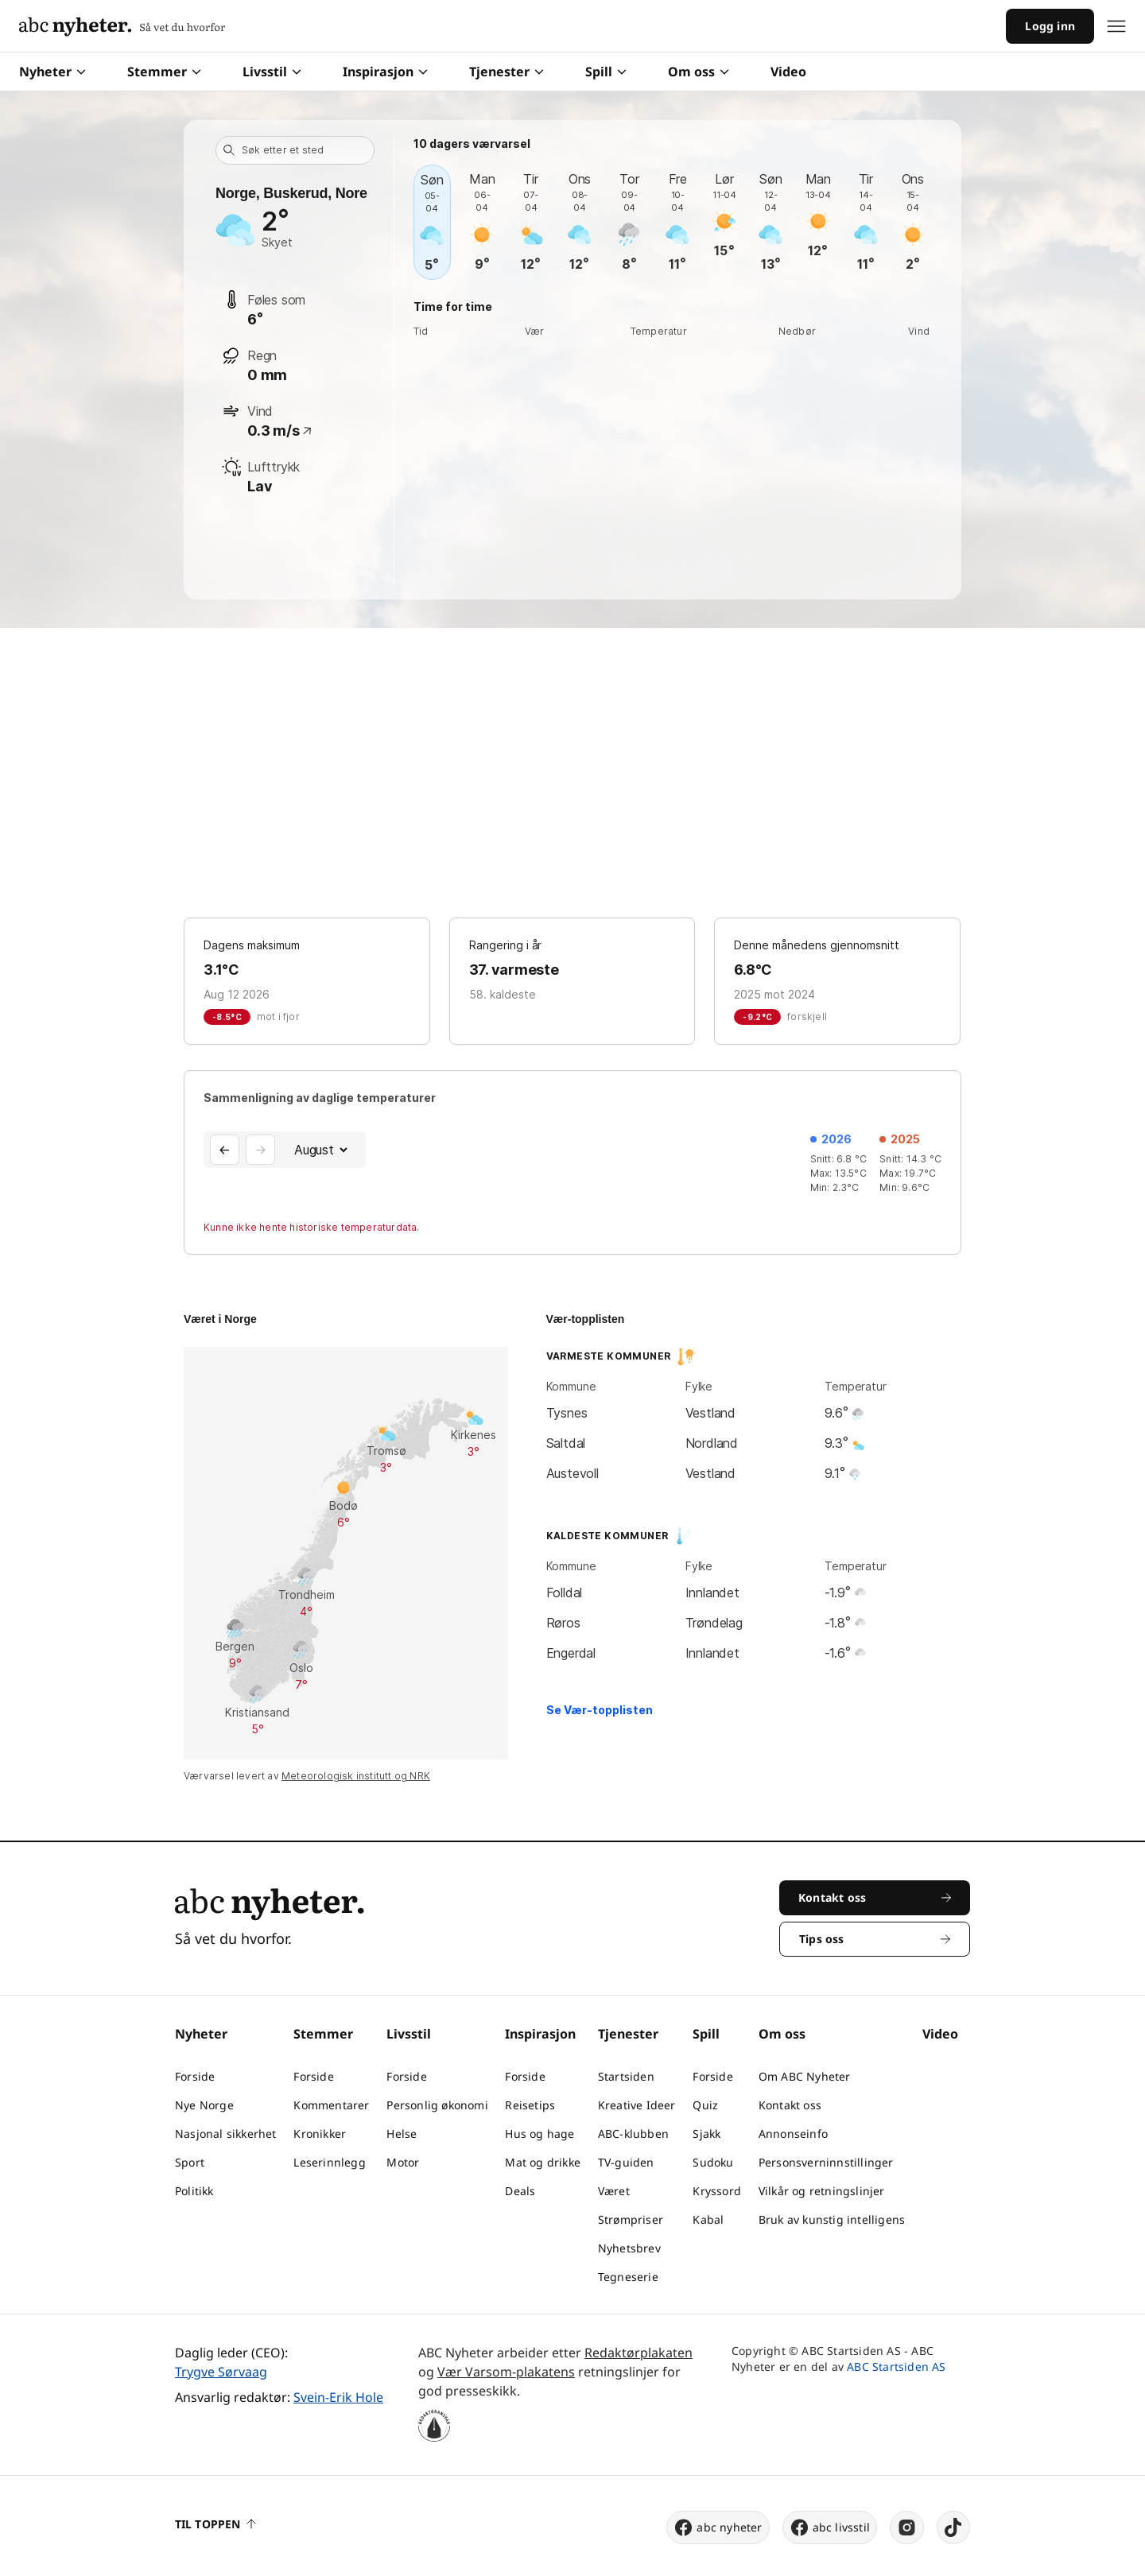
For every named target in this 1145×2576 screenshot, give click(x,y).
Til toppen (215, 2523)
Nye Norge (204, 2104)
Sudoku (713, 2162)
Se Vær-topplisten (599, 1710)
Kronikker (319, 2133)
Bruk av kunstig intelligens (832, 2219)
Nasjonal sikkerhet (226, 2133)
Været (614, 2190)
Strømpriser (630, 2219)
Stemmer (164, 71)
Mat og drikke (542, 2162)
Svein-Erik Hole (338, 2397)
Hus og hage (539, 2133)
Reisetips (530, 2104)
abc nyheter (717, 2527)
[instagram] (907, 2527)
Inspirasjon (385, 71)
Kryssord (717, 2190)
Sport (189, 2162)
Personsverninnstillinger (826, 2162)
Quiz (705, 2104)
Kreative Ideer (637, 2104)
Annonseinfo (793, 2133)
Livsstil (272, 71)
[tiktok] (953, 2527)
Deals (520, 2190)
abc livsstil (830, 2527)
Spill (606, 71)
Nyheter (52, 71)
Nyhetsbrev (629, 2248)
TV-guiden (626, 2162)
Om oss (698, 71)
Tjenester (506, 71)
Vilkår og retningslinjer (822, 2190)
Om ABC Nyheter (805, 2076)
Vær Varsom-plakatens (506, 2371)
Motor (402, 2162)
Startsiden (626, 2076)
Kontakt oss (790, 2104)
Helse (401, 2133)
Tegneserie (628, 2276)
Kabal (708, 2219)
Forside (195, 2076)
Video (788, 71)
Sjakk (706, 2133)
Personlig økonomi (436, 2104)
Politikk (194, 2190)
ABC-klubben (633, 2133)
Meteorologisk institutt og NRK (355, 1776)
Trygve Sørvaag (221, 2371)
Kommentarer (331, 2104)
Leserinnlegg (329, 2162)
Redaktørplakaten (638, 2352)
